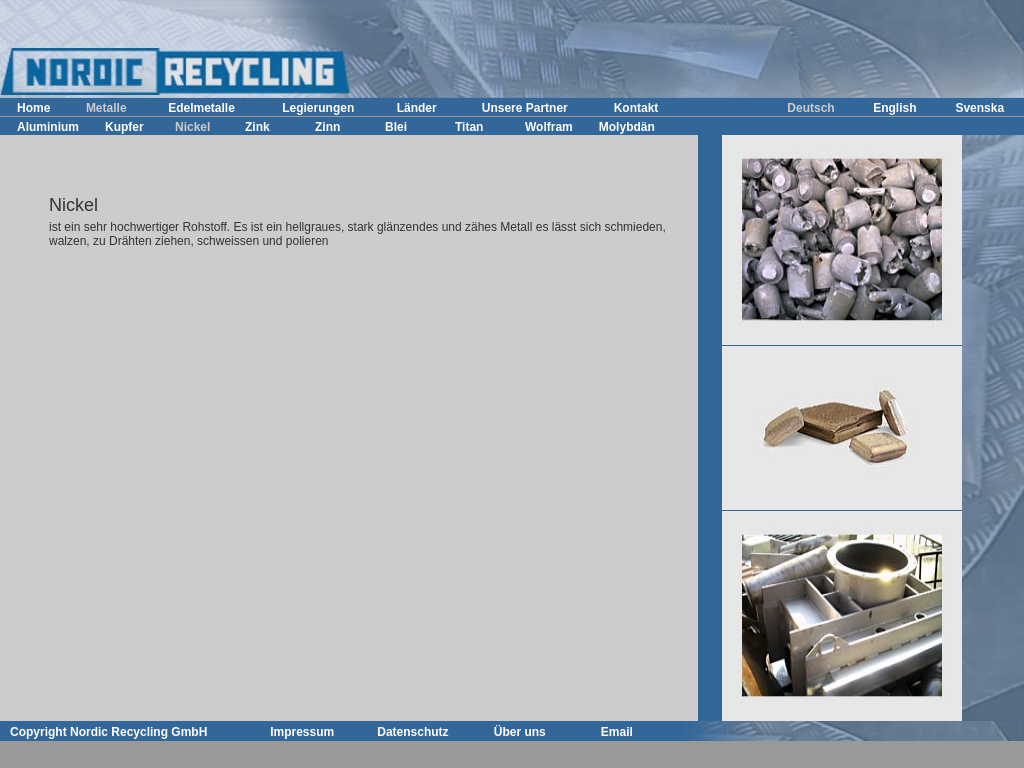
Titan (469, 127)
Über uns (520, 732)
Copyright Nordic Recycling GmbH (108, 732)
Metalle (106, 108)
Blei (396, 127)
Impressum (302, 732)
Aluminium (48, 127)
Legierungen (318, 108)
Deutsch (810, 108)
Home (33, 108)
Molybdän (627, 127)
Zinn (327, 127)
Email (617, 732)
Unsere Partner (525, 108)
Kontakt (636, 108)
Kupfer (124, 127)
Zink (257, 127)
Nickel (192, 127)
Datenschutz (412, 732)
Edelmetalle (201, 108)
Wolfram (549, 127)
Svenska (979, 108)
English (894, 108)
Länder (417, 108)
